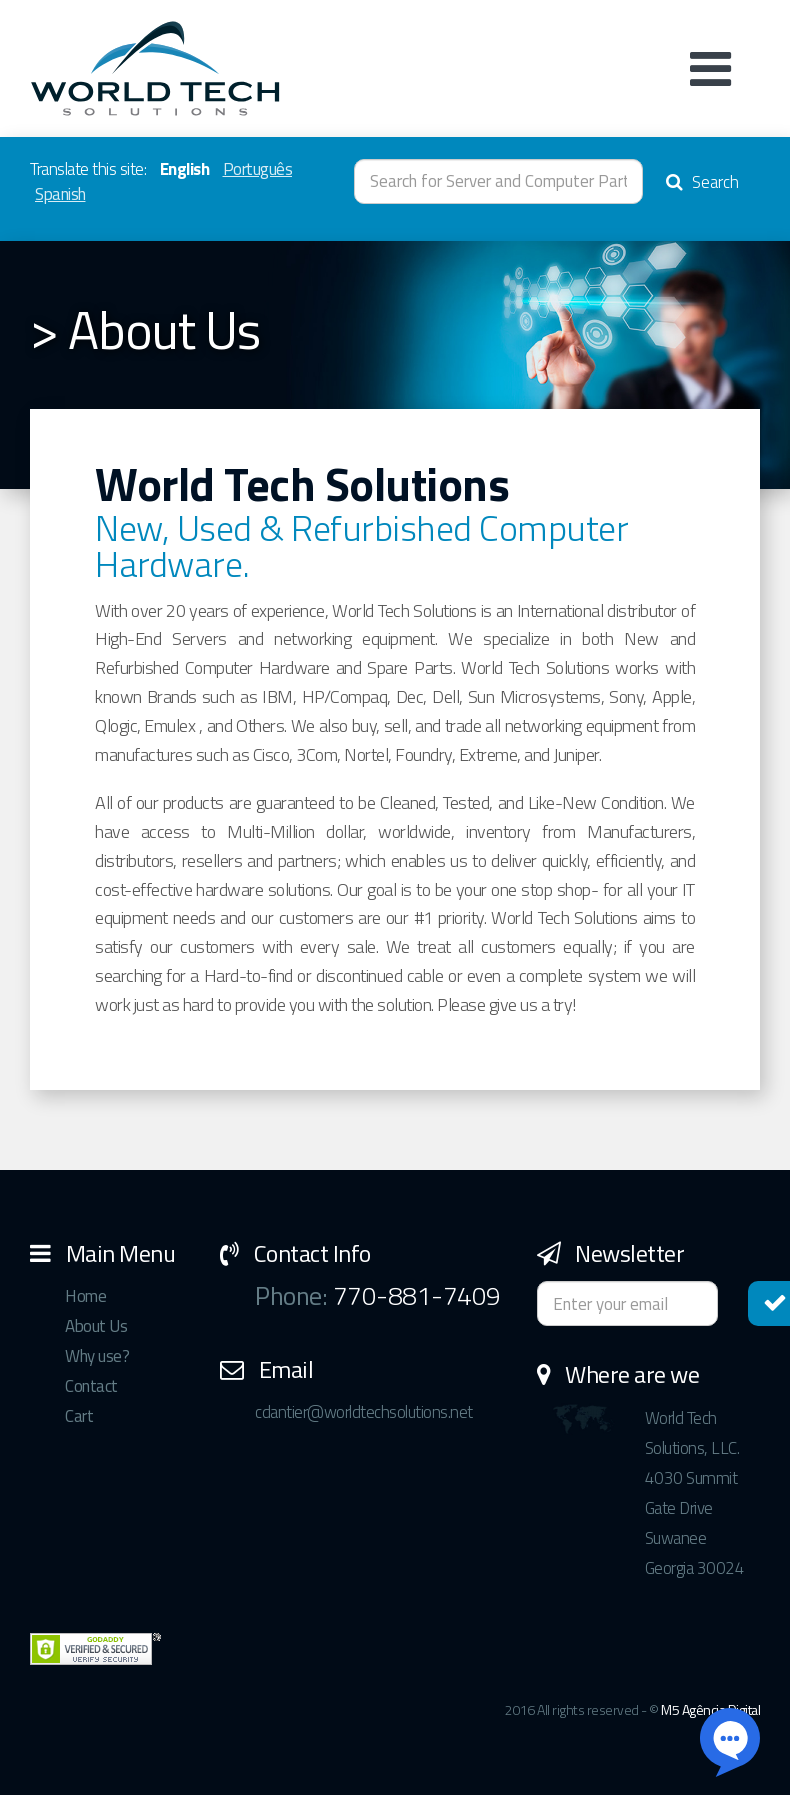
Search (702, 182)
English (185, 169)
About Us (96, 1326)
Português (258, 169)
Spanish (60, 194)
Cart (79, 1416)
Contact (91, 1386)
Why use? (97, 1356)
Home (85, 1296)
